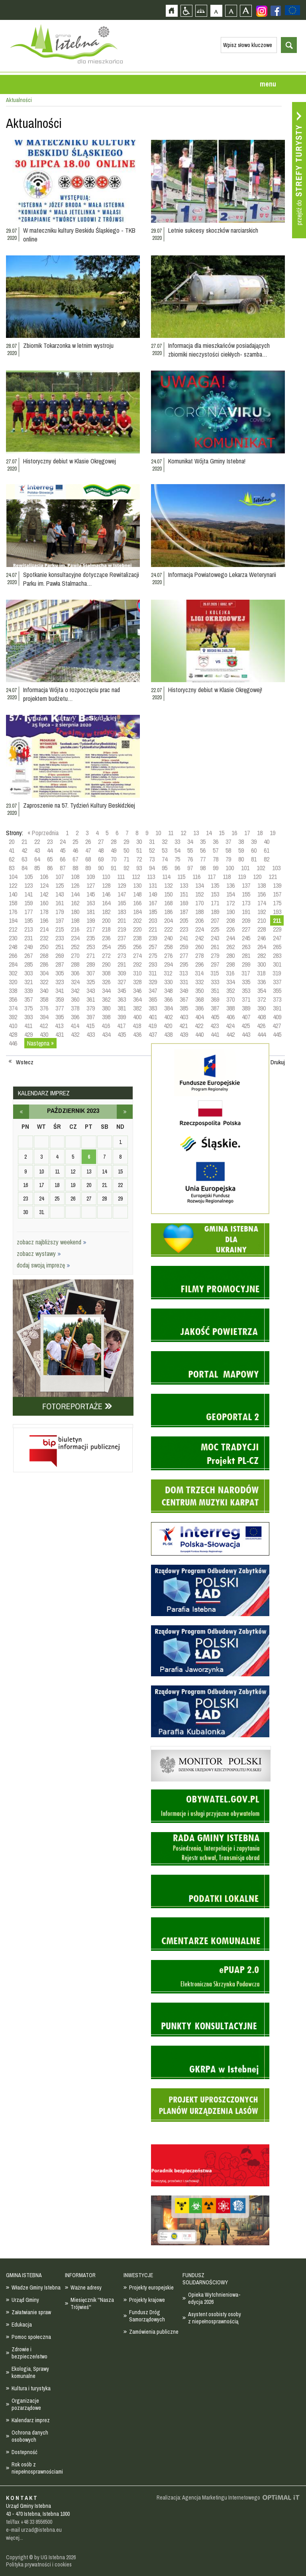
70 (113, 859)
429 (28, 1034)
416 (106, 1025)
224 (199, 929)
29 (126, 841)
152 (199, 894)
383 (153, 1008)
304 (44, 973)
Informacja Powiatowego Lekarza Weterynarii (222, 574)
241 (184, 938)
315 (214, 973)
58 (228, 850)
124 (44, 885)
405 (215, 1016)
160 (44, 903)
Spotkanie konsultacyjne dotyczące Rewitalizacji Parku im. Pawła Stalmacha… (81, 579)
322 (44, 981)
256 (137, 946)
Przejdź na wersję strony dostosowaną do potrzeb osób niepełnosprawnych (186, 10)
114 (166, 876)
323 (59, 981)
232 (44, 938)
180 (75, 911)
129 (122, 885)
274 (137, 955)
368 (199, 999)
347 (153, 990)
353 (246, 990)
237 (122, 938)
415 (90, 1025)
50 (126, 850)
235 (90, 938)
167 (153, 903)
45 (62, 850)
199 (90, 920)
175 (277, 903)
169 (184, 903)
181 (90, 911)
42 (24, 850)
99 (215, 867)
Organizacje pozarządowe (26, 2404)
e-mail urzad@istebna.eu (34, 2529)
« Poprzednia (43, 832)
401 (153, 1016)
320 (13, 981)
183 (122, 911)
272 (106, 955)
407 (246, 1016)
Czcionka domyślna (216, 10)
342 (75, 990)
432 (75, 1034)
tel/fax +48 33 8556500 (29, 2521)
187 (184, 911)
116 (196, 876)
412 (43, 1025)
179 (59, 911)
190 (230, 911)
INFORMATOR (80, 2275)
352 (230, 990)
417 (121, 1025)
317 (245, 973)
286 (44, 964)
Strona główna (171, 10)
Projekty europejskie (151, 2287)
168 (168, 903)
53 (164, 850)
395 (59, 1016)
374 (13, 1008)
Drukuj (278, 1062)
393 (28, 1016)
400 (137, 1016)
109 (90, 876)
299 (246, 964)
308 (106, 973)
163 (90, 903)
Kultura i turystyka (31, 2388)
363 (122, 999)
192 (261, 911)
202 (137, 920)
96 (177, 867)
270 (75, 955)
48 (101, 850)
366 (168, 999)
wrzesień (21, 1112)
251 (59, 946)
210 (261, 920)
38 (241, 841)
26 (88, 841)
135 (215, 885)
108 (75, 876)
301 (277, 964)
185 (153, 911)
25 (75, 841)
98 (203, 867)
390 (261, 1008)
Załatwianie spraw (31, 2312)
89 (88, 867)
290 (106, 964)
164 (106, 903)
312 (168, 973)
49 (113, 850)
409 (277, 1016)
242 (199, 938)
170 (199, 903)
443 (246, 1034)
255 (122, 946)
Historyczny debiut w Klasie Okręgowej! (215, 689)
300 (261, 964)
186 (168, 911)
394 (44, 1016)
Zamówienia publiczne (153, 2331)
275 (153, 955)
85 (37, 867)
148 (137, 894)
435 (122, 1034)
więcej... (14, 2537)
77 (203, 859)
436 (137, 1034)
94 (152, 867)
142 (44, 894)
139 (277, 885)
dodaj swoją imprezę (43, 1265)
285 (28, 964)
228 (261, 929)
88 (75, 867)
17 (247, 832)
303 (28, 973)
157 (277, 894)
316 (230, 973)
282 (261, 955)
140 (13, 894)
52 (152, 850)
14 (209, 832)
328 (137, 981)
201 (122, 920)
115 (181, 876)
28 (113, 841)
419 (152, 1025)
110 (106, 876)
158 (13, 903)
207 (215, 920)
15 (221, 832)
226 (230, 929)
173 (246, 903)
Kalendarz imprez (31, 2420)
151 (184, 894)
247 (277, 938)
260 (199, 946)
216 (75, 929)
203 (153, 920)
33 (177, 841)
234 (75, 938)
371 (246, 999)
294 (168, 964)
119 (242, 876)
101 (245, 867)
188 (199, 911)
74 (164, 859)
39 (254, 841)
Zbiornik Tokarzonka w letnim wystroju (68, 345)
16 (234, 832)
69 (101, 859)
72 (139, 859)
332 (199, 981)
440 (199, 1034)
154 (230, 894)
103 (276, 867)
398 (106, 1016)
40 (266, 841)
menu (268, 84)
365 (153, 999)
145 (90, 894)
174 (261, 903)
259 (184, 946)
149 (153, 894)
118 (227, 876)
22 (37, 841)
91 (113, 867)
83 (11, 867)
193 (277, 911)
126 (75, 885)
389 (246, 1008)
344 (106, 990)
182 (106, 911)
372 (261, 999)
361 (90, 999)
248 (13, 946)
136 (230, 885)
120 (257, 876)
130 (137, 885)
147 (122, 894)
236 (106, 938)
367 (184, 999)
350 (199, 990)
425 (245, 1025)
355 (277, 990)
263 (246, 946)
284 (13, 964)
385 (184, 1008)
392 (13, 1016)
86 (50, 867)
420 (168, 1025)
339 (28, 990)
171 (215, 903)
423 (214, 1025)
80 (241, 859)
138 (261, 885)
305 (59, 973)
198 (75, 920)
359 (59, 999)
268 (44, 955)
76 (190, 859)
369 (215, 999)
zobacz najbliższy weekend (51, 1242)
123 (28, 885)
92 (126, 867)
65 (50, 859)
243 (215, 938)
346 (137, 990)
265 (277, 946)
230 (13, 938)
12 (183, 832)
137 (246, 885)
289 (90, 964)
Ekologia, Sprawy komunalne (30, 2372)
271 (90, 955)
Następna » (40, 1043)
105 (28, 876)
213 (28, 929)
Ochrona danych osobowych (30, 2436)
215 (59, 929)
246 (261, 938)
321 (28, 981)
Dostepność (24, 2452)
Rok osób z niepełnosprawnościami (37, 2468)
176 (13, 911)
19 (272, 832)
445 (277, 1034)
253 (90, 946)
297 (215, 964)
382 (137, 1008)
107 (59, 876)
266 (13, 955)
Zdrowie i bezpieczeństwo (29, 2353)
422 (199, 1025)
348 (168, 990)
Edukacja (22, 2324)
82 (266, 859)
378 (75, 1008)
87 (62, 867)
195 (28, 920)
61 (266, 850)
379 (90, 1008)
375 (28, 1008)
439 (184, 1034)
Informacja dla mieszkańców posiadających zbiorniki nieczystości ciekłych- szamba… (219, 350)
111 (121, 876)
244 (230, 938)
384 (168, 1008)
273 (122, 955)
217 (90, 929)
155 (246, 894)
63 (24, 859)
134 (199, 885)
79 (228, 859)
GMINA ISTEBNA (24, 2275)
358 (44, 999)
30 (139, 841)
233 (59, 938)
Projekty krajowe (147, 2299)
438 (168, 1034)
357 (28, 999)
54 (177, 850)
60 (254, 850)
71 (126, 859)
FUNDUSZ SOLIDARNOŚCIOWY (205, 2279)
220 (137, 929)
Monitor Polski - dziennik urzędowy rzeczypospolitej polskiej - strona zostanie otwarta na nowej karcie (211, 1748)
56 (203, 850)
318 (261, 973)
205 (184, 920)
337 (277, 981)
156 (261, 894)
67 (75, 859)
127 (90, 885)
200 (106, 920)
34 (190, 841)
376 (44, 1008)
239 (153, 938)
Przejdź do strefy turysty (299, 170)
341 (59, 990)
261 (215, 946)
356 (13, 999)
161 (59, 903)
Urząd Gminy (25, 2299)
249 (28, 946)
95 (164, 867)
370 (230, 999)
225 (215, 929)
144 (75, 894)
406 (230, 1016)
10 (158, 832)
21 (24, 841)
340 (44, 990)
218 (106, 929)
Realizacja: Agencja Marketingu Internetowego (208, 2497)
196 (44, 920)
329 (153, 981)
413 (59, 1025)
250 (44, 946)
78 (215, 859)
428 (13, 1034)
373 (277, 999)
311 (153, 973)
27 (101, 841)
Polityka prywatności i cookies (39, 2564)
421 (183, 1025)
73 (152, 859)
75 (177, 859)
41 (11, 850)
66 (62, 859)
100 (230, 867)
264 (261, 946)
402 (168, 1016)
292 (137, 964)
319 (277, 973)
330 (168, 981)
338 (13, 990)
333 (215, 981)
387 (215, 1008)
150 (168, 894)
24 (62, 841)
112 (136, 876)
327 (122, 981)
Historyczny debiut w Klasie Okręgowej (69, 461)
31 (152, 841)
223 (184, 929)
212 (13, 929)
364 (137, 999)
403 (184, 1016)
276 (168, 955)
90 (101, 867)
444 (261, 1034)
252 (75, 946)
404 (199, 1016)
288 (75, 964)
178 (44, 911)
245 (246, 938)
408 (261, 1016)
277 (184, 955)
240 (168, 938)
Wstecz (24, 1062)
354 (261, 990)
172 (230, 903)
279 (215, 955)
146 (106, 894)
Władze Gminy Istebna (36, 2287)
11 (170, 832)
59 (241, 850)
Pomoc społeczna (31, 2337)
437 (153, 1034)
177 (28, 911)
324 (75, 981)
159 (28, 903)
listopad (125, 1112)
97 (190, 867)
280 (230, 955)
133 (184, 885)
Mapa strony (201, 10)
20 (11, 841)
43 (37, 850)
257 (153, 946)
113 (151, 876)
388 (230, 1008)
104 (13, 876)
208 (230, 920)
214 (44, 929)
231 (28, 938)
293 (153, 964)
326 (106, 981)
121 (273, 876)
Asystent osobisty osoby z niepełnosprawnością (214, 2318)
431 (59, 1034)
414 (75, 1025)
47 (88, 850)
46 (75, 850)
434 (106, 1034)
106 (44, 876)
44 (50, 850)
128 (106, 885)
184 (137, 911)
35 (203, 841)
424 (230, 1025)
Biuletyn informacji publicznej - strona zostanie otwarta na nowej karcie (73, 1426)
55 (190, 850)
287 (59, 964)
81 (254, 859)
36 (215, 841)
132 (168, 885)
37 (228, 841)
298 (230, 964)
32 (164, 841)
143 (59, 894)
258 (168, 946)
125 (59, 885)
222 (168, 929)
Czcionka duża (245, 10)
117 (212, 876)
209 (246, 920)
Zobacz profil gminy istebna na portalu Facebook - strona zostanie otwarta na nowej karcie (276, 11)
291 (122, 964)
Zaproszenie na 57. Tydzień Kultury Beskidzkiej (79, 805)
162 (75, 903)
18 (260, 832)
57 (215, 850)
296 (199, 964)
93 (139, 867)
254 (106, 946)
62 (11, 859)
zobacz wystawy (39, 1253)
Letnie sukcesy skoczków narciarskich (213, 230)
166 (137, 903)
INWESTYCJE (138, 2275)
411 (28, 1025)
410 (13, 1025)
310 (137, 973)
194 (13, 920)
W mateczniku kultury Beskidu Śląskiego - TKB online (79, 234)
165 (122, 903)
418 (137, 1025)
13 (196, 832)
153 (215, 894)
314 (199, 973)
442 (230, 1034)
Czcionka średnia (230, 10)
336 (261, 981)
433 (90, 1034)
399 (122, 1016)
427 (277, 1025)
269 (59, 955)
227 (246, 929)
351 (215, 990)
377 (59, 1008)
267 (28, 955)
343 (90, 990)
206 (199, 920)
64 (37, 859)
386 (199, 1008)
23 (50, 841)
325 (90, 981)
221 (153, 929)
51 (139, 850)
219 (122, 929)
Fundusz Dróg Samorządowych (147, 2316)
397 (90, 1016)
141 (28, 894)
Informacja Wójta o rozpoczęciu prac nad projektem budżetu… (71, 694)
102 (261, 867)
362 (106, 999)
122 (13, 885)
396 (75, 1016)
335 (246, 981)
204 (168, 920)
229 (277, 929)
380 (106, 1008)
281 (246, 955)
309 (122, 973)
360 (75, 999)
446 (13, 1043)
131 (153, 885)
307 (90, 973)
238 (137, 938)
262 (230, 946)
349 (184, 990)
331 (184, 981)
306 (75, 973)
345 (122, 990)
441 (215, 1034)
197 (59, 920)
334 (230, 981)
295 (184, 964)
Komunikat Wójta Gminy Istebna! (206, 461)
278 (199, 955)
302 (13, 973)
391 (277, 1008)
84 (24, 867)
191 (246, 911)
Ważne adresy (86, 2287)
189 (215, 911)
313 (183, 973)
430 (44, 1034)
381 (122, 1008)
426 (261, 1025)
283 (277, 955)
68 (88, 859)
